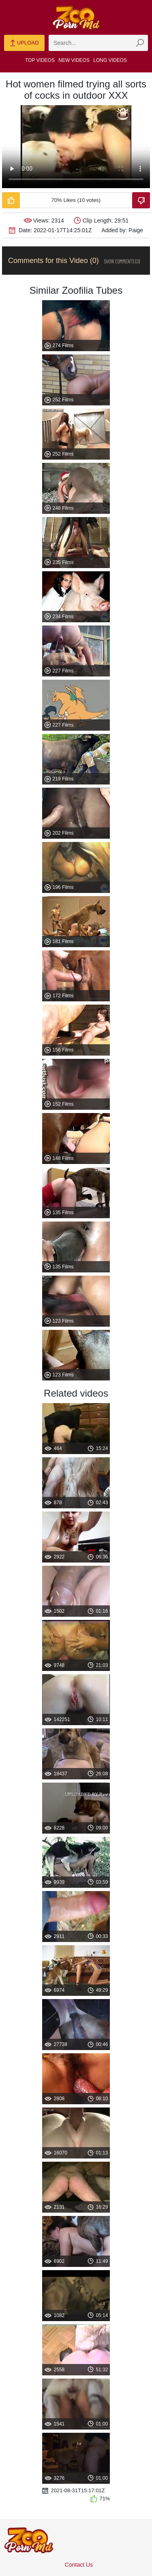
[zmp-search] (98, 43)
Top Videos (40, 60)
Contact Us (79, 2564)
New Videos (74, 60)
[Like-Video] (11, 200)
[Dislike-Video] (141, 200)
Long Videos (110, 60)
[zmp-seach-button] (140, 43)
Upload (24, 43)
